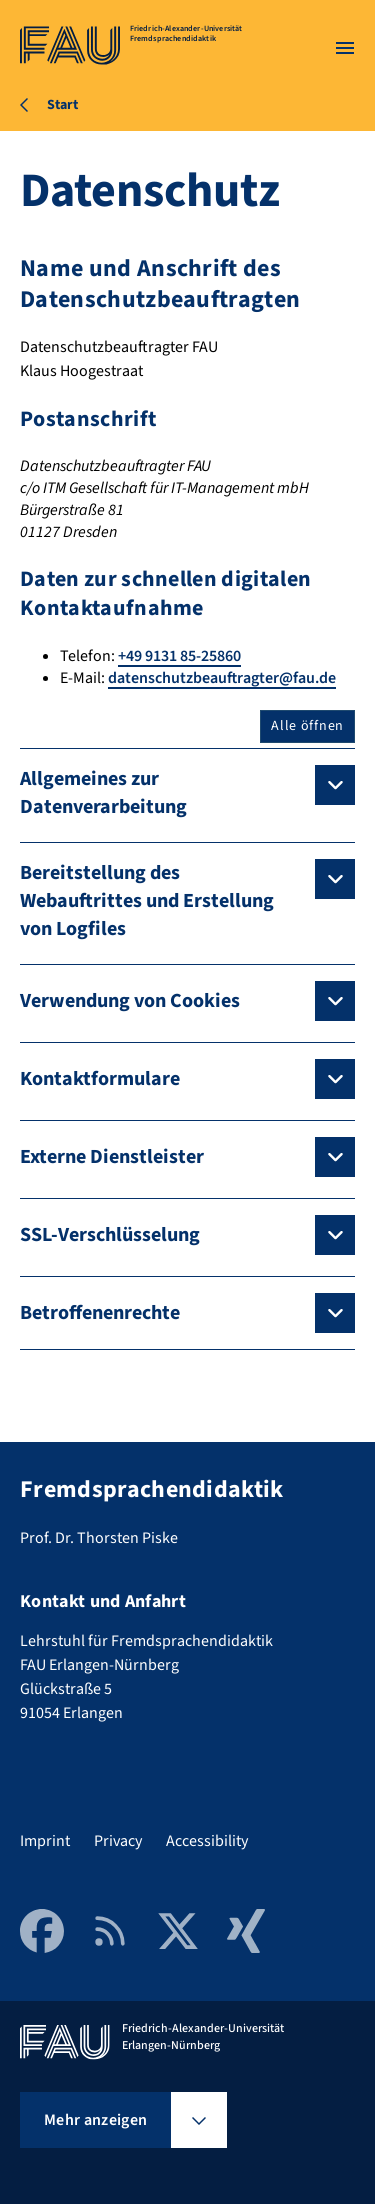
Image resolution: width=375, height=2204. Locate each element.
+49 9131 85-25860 (179, 656)
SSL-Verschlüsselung (110, 1235)
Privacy (118, 1841)
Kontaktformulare (100, 1079)
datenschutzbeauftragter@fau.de (222, 678)
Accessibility (207, 1841)
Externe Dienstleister (112, 1157)
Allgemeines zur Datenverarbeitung (103, 793)
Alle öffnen (307, 726)
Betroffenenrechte (100, 1313)
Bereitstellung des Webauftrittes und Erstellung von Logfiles (147, 901)
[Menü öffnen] (345, 48)
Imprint (45, 1841)
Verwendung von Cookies (130, 1001)
